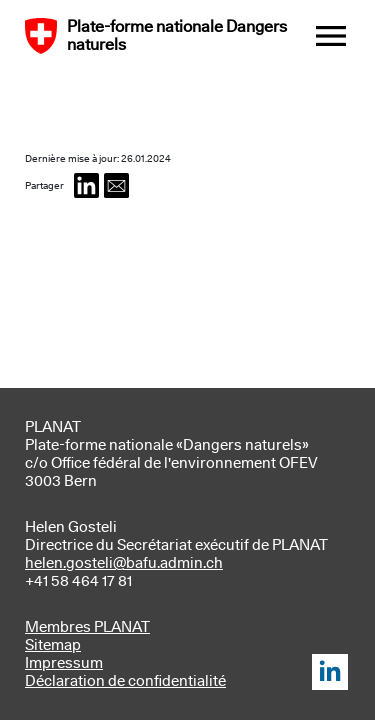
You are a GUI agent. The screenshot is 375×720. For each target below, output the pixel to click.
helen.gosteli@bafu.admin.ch (124, 563)
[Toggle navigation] (331, 37)
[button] (86, 187)
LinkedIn (330, 672)
